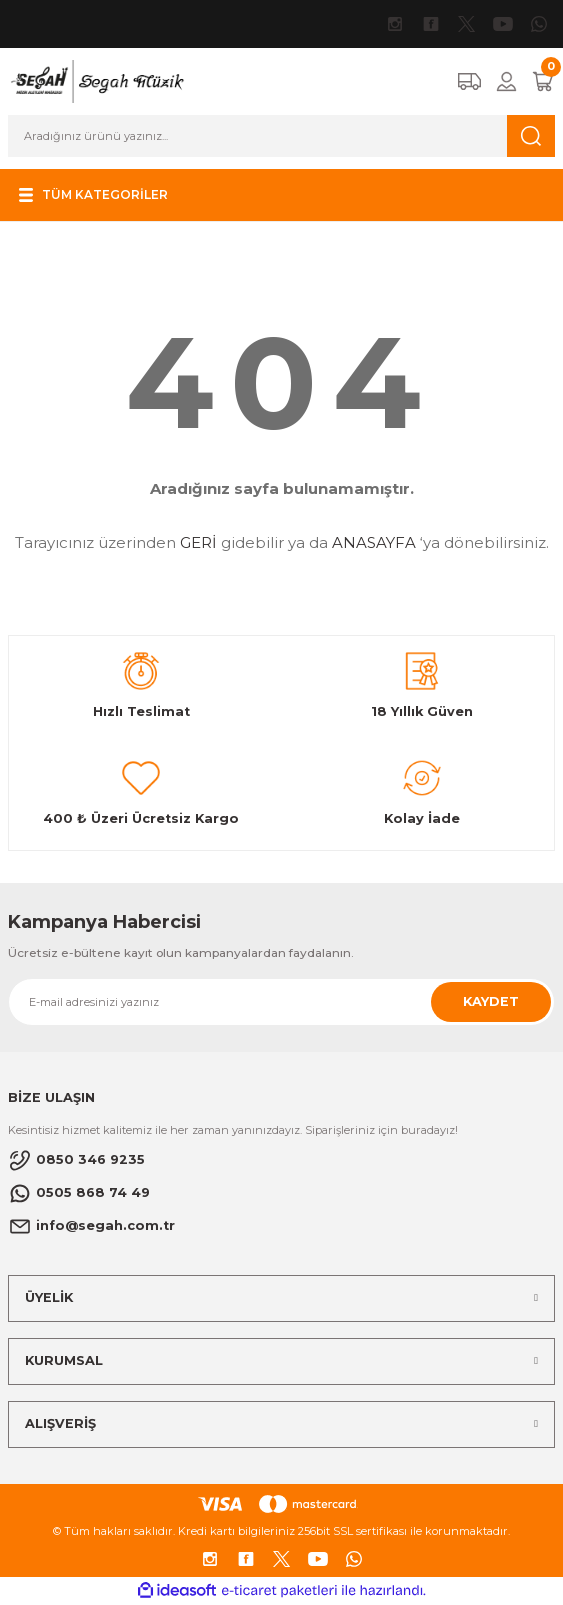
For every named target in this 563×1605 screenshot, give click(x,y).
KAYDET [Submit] (491, 1001)
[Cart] (543, 81)
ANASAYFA (374, 542)
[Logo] (96, 80)
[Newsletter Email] (281, 1002)
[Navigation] (91, 195)
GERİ (198, 542)
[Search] (281, 136)
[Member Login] (506, 81)
